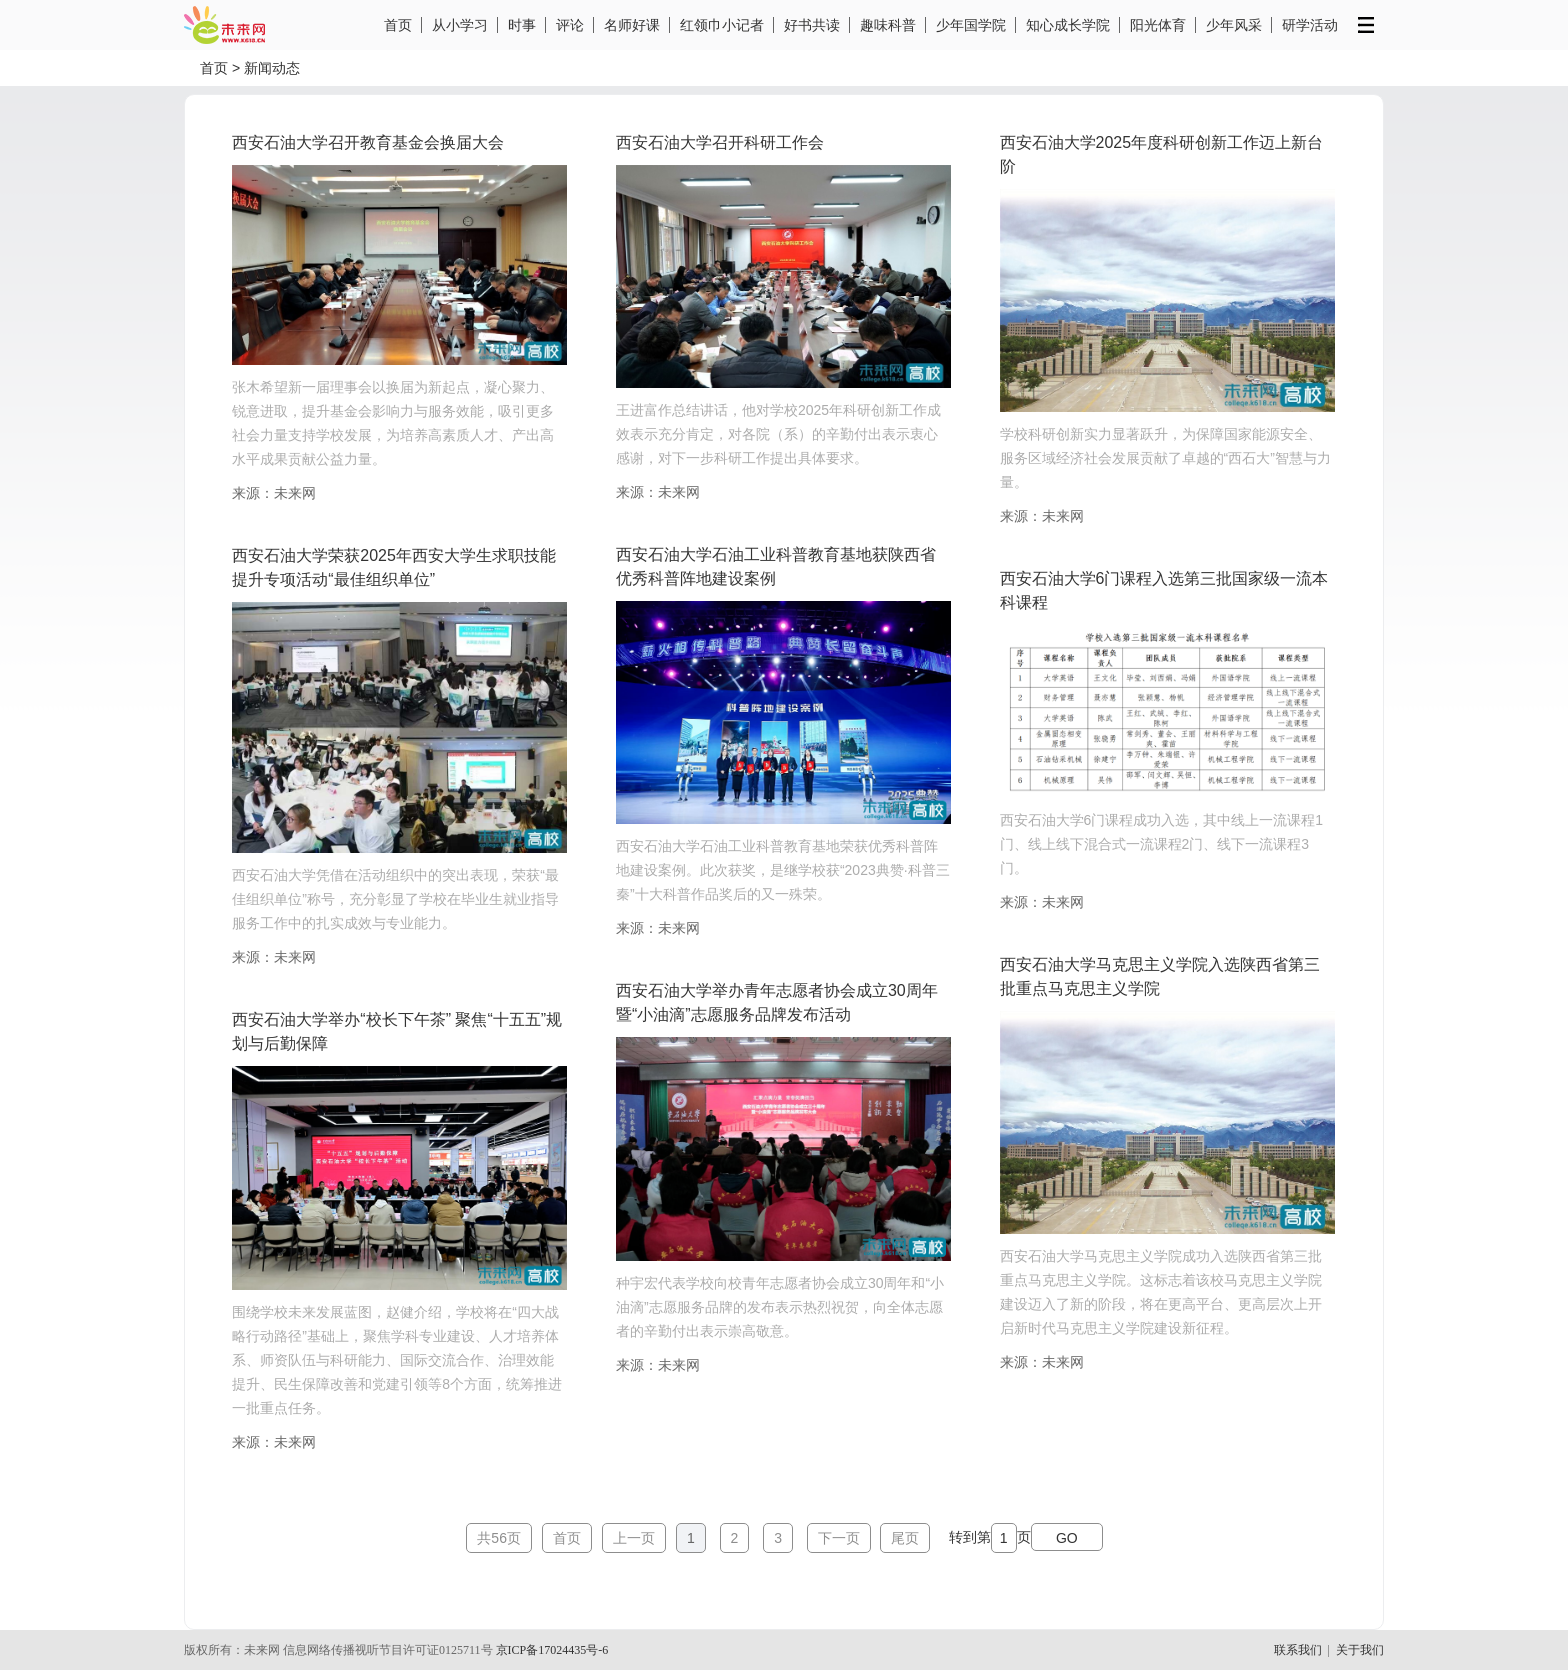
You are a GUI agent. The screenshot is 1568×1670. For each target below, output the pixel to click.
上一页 (634, 1538)
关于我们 (1360, 1650)
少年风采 (1234, 25)
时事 (522, 25)
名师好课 (632, 25)
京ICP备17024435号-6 (552, 1650)
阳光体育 (1158, 25)
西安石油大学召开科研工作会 (720, 142)
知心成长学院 (1068, 25)
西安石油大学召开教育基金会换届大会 (368, 142)
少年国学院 (971, 25)
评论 (570, 25)
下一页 (839, 1538)
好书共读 (812, 25)
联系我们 (1298, 1650)
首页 (398, 25)
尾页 (905, 1538)
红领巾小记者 (722, 25)
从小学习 (460, 25)
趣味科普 (888, 25)
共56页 (499, 1538)
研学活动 (1310, 25)
